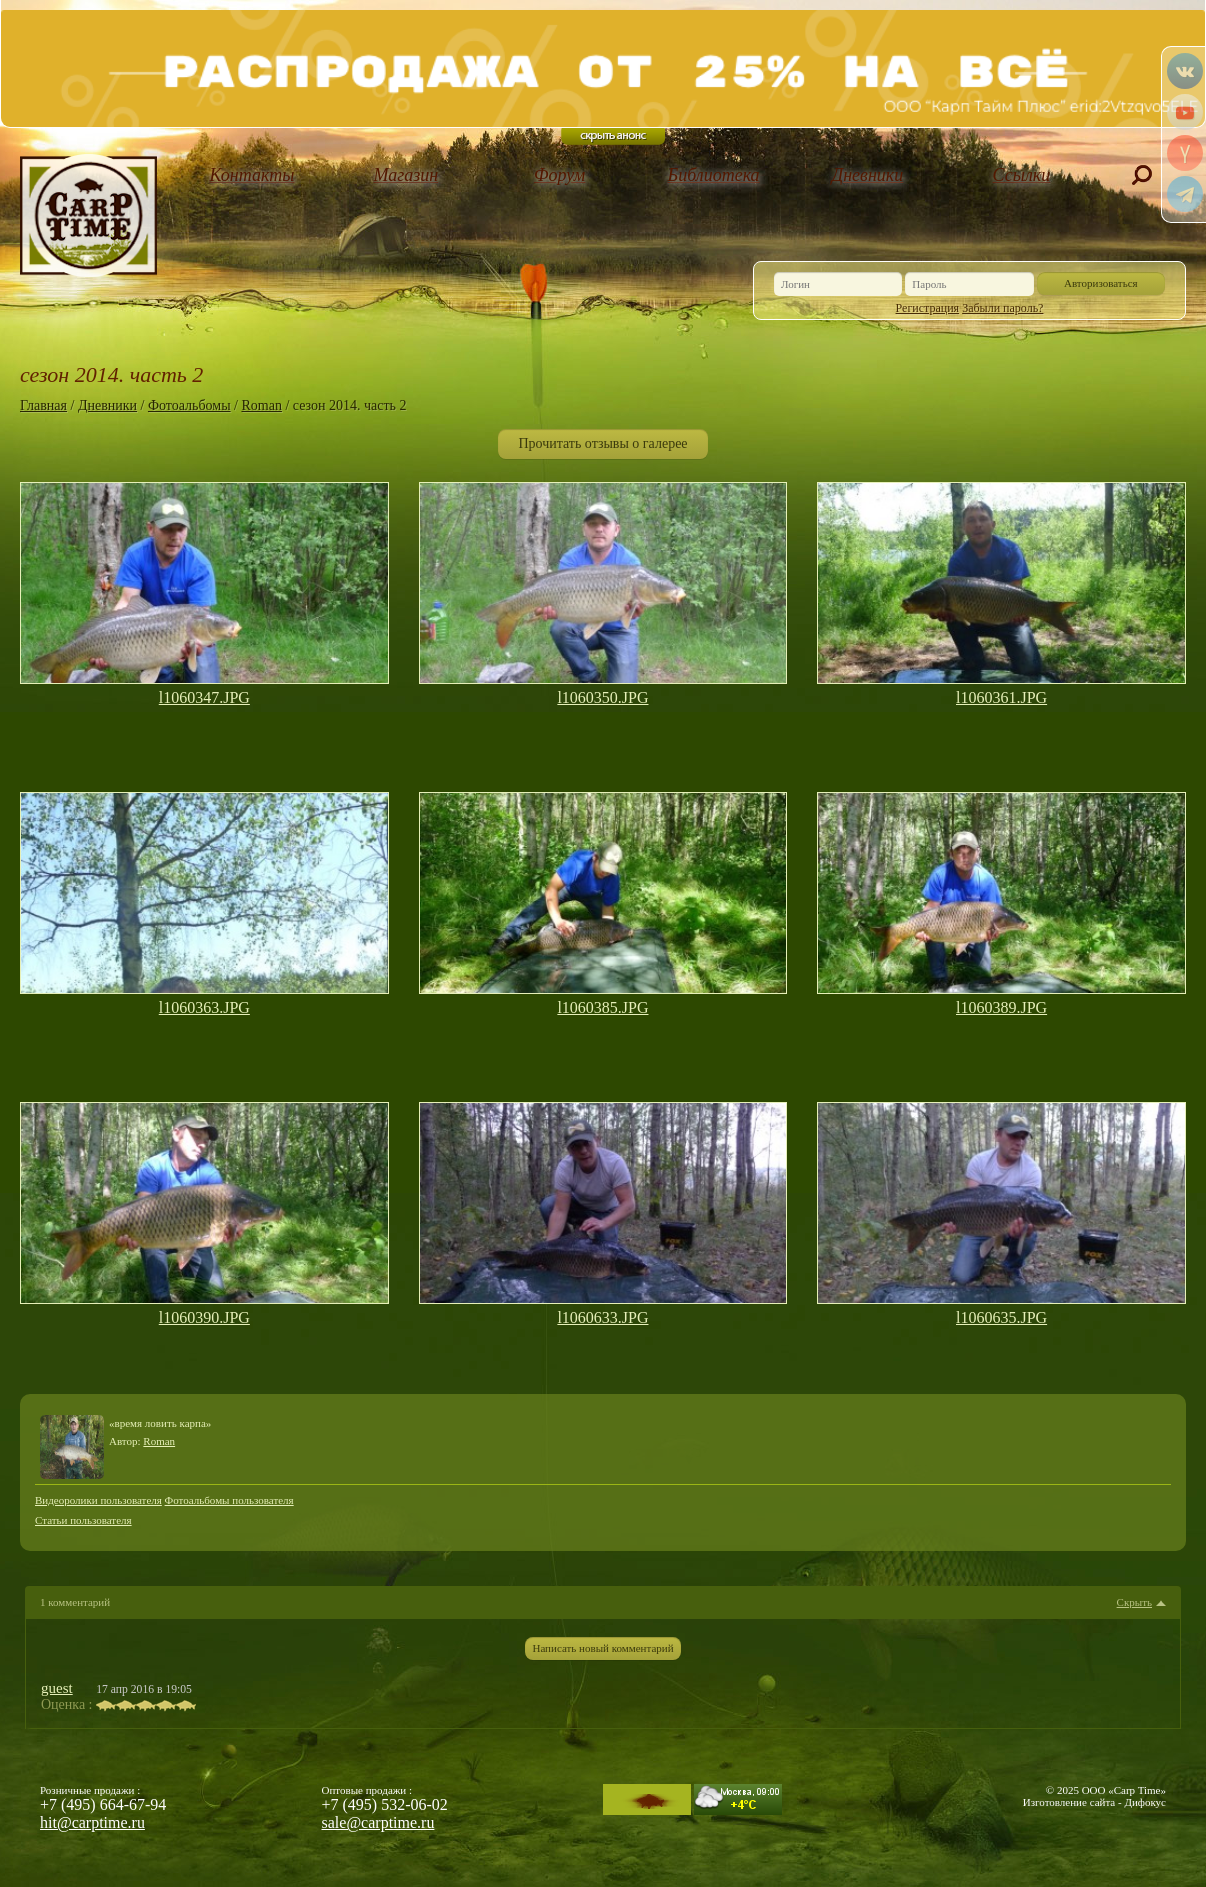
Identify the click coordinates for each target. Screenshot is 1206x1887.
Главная (43, 405)
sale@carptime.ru (378, 1822)
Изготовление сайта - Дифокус (1094, 1802)
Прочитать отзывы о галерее (602, 443)
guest (57, 1688)
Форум (559, 175)
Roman (261, 405)
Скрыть (1134, 1602)
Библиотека (714, 175)
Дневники (868, 175)
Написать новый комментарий (602, 1648)
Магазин (405, 175)
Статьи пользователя (83, 1520)
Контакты (252, 175)
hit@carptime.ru (92, 1822)
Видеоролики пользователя (98, 1500)
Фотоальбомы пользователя (229, 1500)
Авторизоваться (1101, 283)
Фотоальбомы (189, 405)
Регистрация (928, 308)
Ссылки (1022, 175)
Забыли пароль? (1002, 308)
